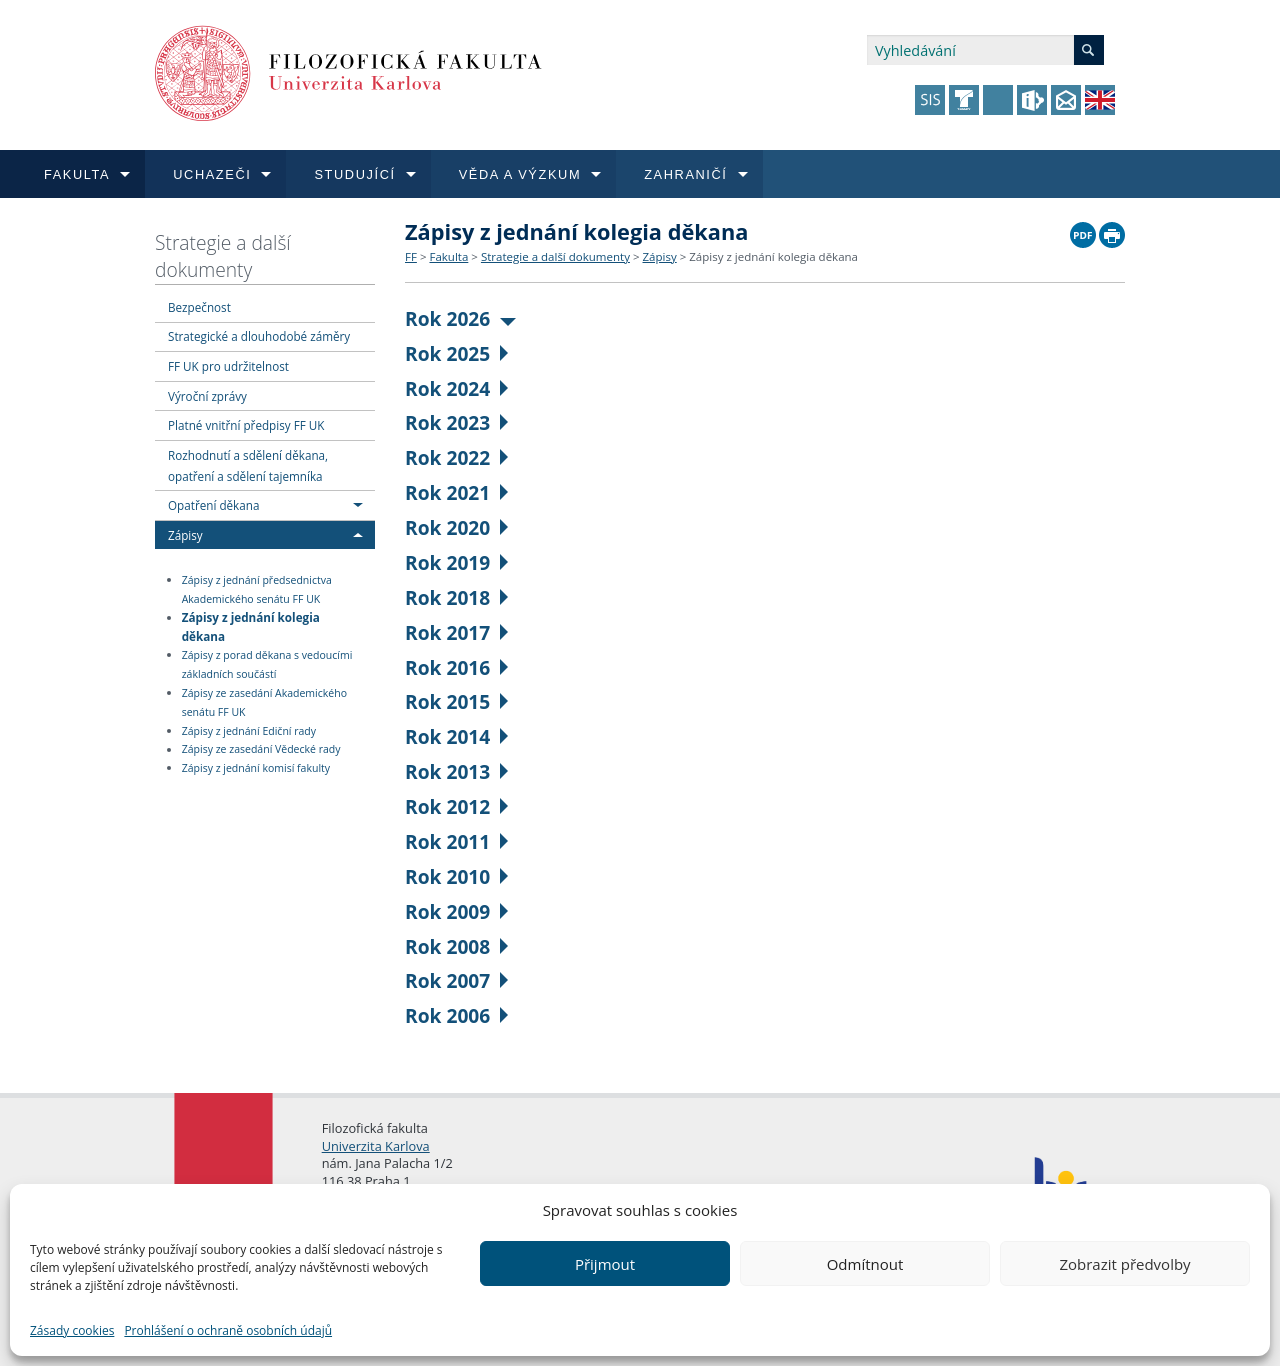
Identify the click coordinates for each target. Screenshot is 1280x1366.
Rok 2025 (456, 353)
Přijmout (605, 1264)
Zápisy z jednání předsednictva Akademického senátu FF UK (257, 589)
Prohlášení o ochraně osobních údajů (228, 1330)
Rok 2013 (456, 771)
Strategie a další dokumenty (223, 256)
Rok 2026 (460, 318)
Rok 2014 (456, 736)
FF (411, 256)
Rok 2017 (456, 632)
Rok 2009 (456, 911)
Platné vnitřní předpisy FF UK (246, 425)
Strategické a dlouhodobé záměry (259, 336)
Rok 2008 (456, 946)
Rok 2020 (456, 527)
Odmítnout (865, 1264)
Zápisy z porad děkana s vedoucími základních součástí (267, 664)
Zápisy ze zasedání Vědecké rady (261, 750)
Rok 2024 (456, 388)
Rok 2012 (456, 806)
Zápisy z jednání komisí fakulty (256, 768)
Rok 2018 (456, 597)
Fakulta (448, 256)
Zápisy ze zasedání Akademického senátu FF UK (264, 702)
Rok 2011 (456, 841)
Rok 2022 (456, 457)
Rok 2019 (456, 562)
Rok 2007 (456, 980)
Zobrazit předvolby (1124, 1264)
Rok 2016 (456, 667)
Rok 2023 (456, 422)
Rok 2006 (456, 1015)
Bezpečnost (199, 307)
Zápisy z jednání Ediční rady (249, 731)
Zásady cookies (72, 1330)
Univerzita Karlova (376, 1146)
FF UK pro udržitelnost (228, 366)
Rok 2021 (456, 492)
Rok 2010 (456, 876)
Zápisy (185, 535)
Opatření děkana (213, 505)
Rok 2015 (456, 701)
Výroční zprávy (207, 396)
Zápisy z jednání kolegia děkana (251, 626)
